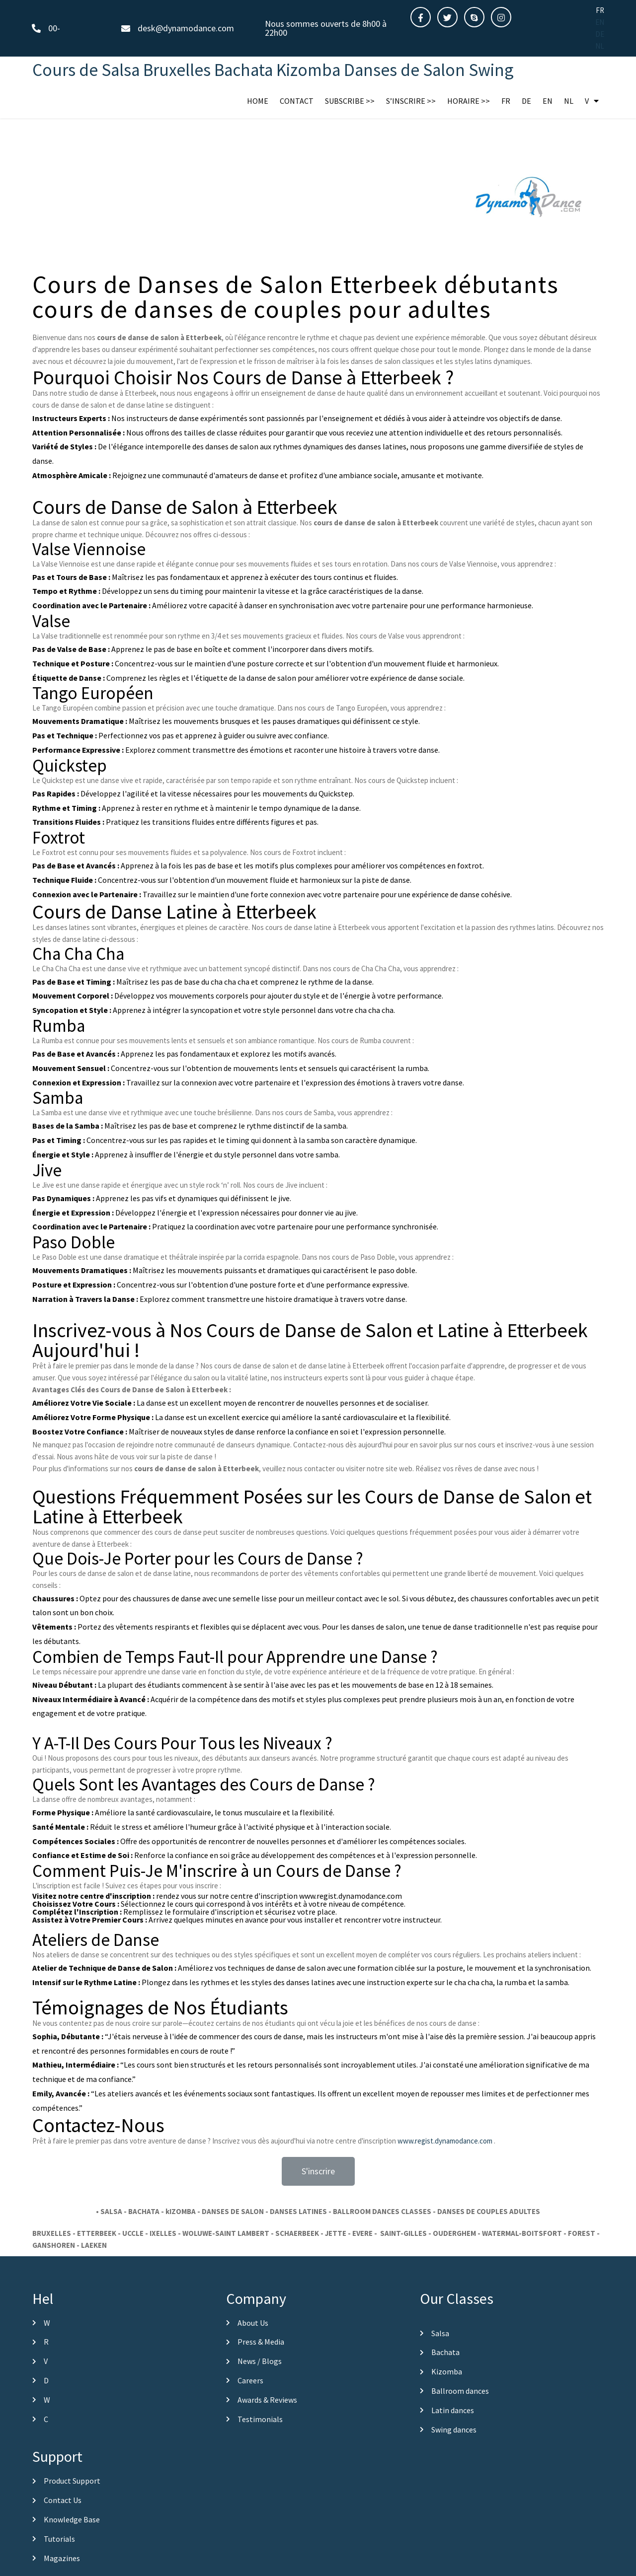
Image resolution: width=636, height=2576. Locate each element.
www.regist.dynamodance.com (445, 2193)
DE (599, 34)
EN (599, 22)
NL (599, 46)
